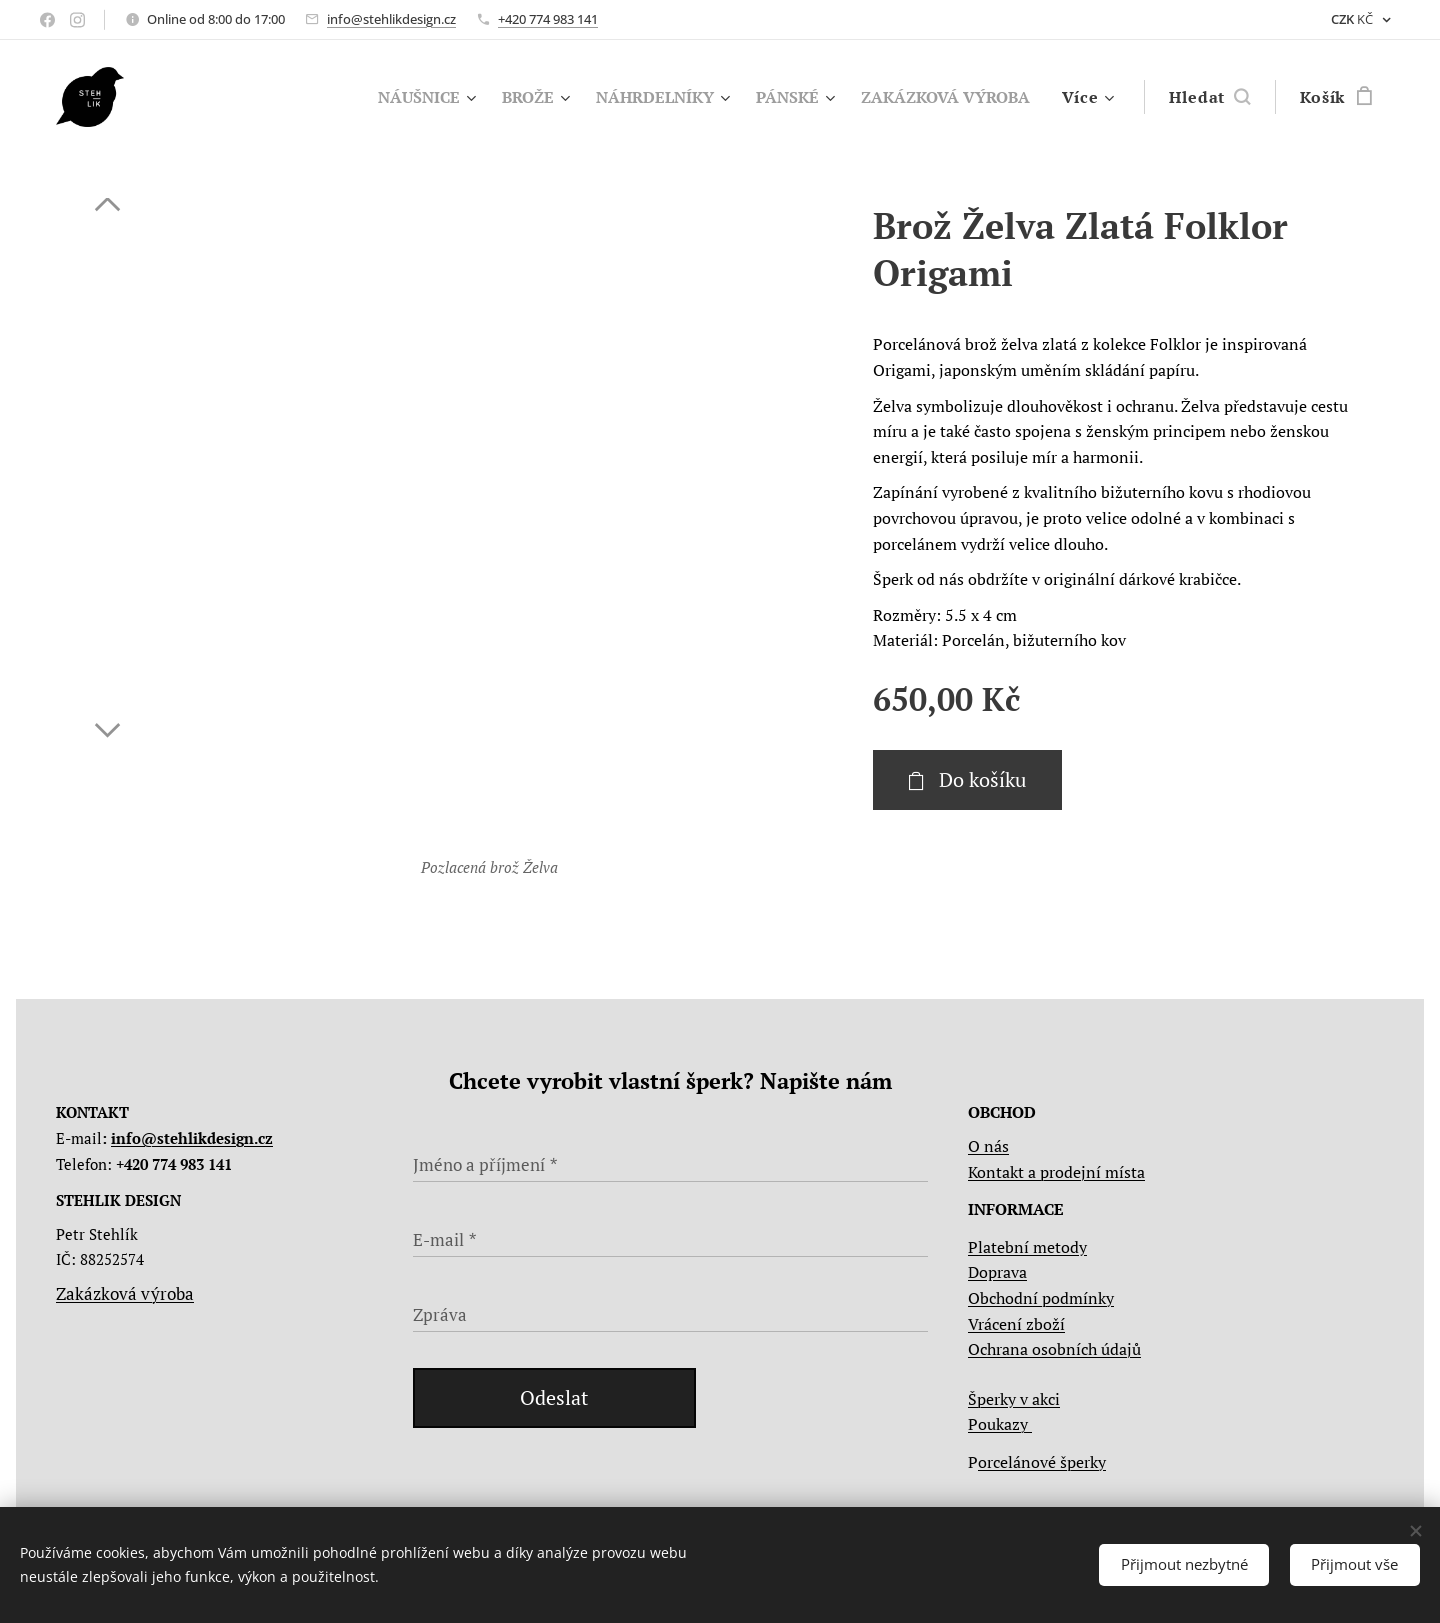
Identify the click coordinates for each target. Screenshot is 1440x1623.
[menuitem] (395, 97)
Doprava (997, 1272)
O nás (988, 1146)
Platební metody (1027, 1247)
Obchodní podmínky (1041, 1298)
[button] (1209, 97)
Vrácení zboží (1016, 1324)
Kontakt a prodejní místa (1056, 1172)
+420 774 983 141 (548, 19)
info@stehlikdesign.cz (391, 19)
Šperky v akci (1014, 1399)
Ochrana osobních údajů (1054, 1349)
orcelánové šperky (1042, 1462)
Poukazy (1000, 1424)
